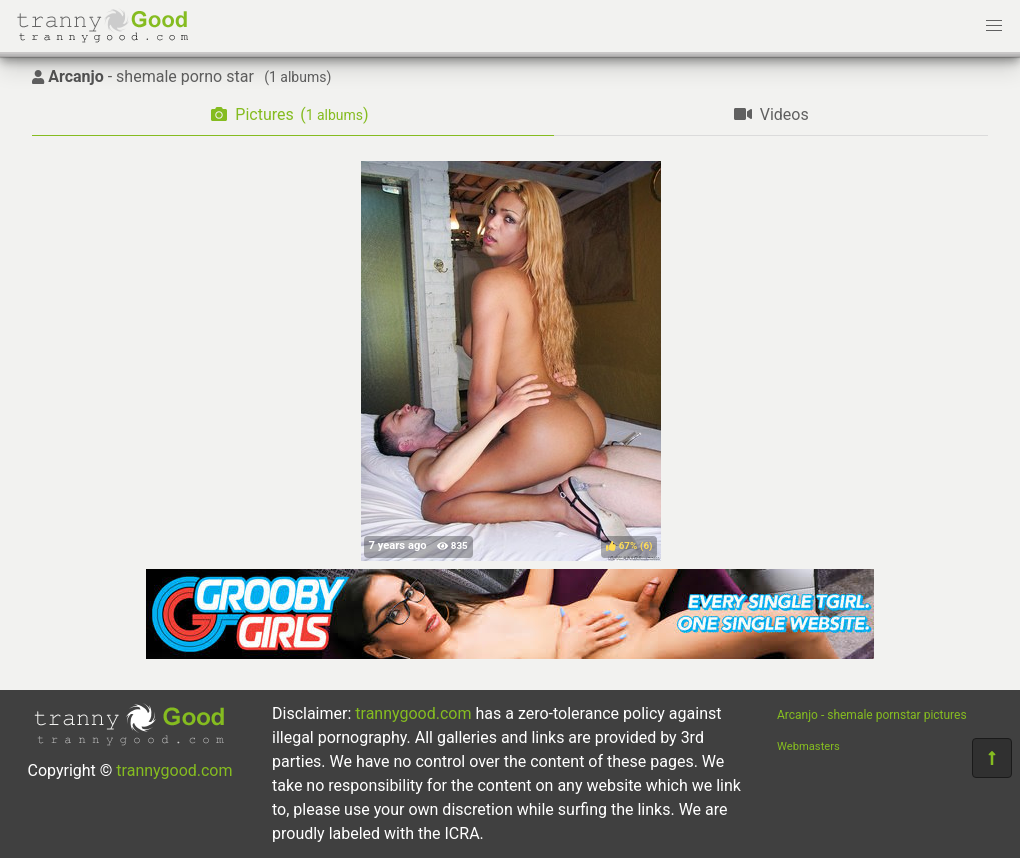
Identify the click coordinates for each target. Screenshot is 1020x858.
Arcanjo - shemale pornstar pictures (872, 715)
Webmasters (808, 746)
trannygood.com (174, 770)
